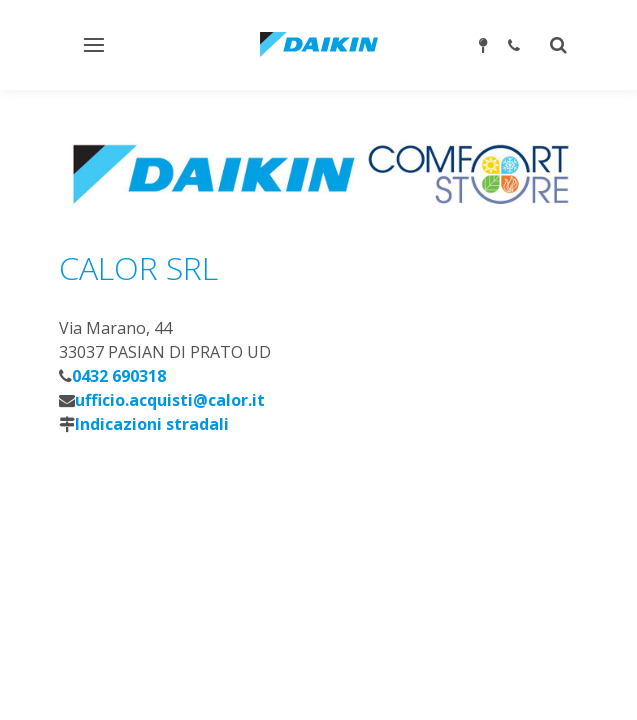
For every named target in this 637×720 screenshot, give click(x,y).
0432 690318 (119, 376)
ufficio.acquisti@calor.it (170, 400)
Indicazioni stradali (152, 424)
